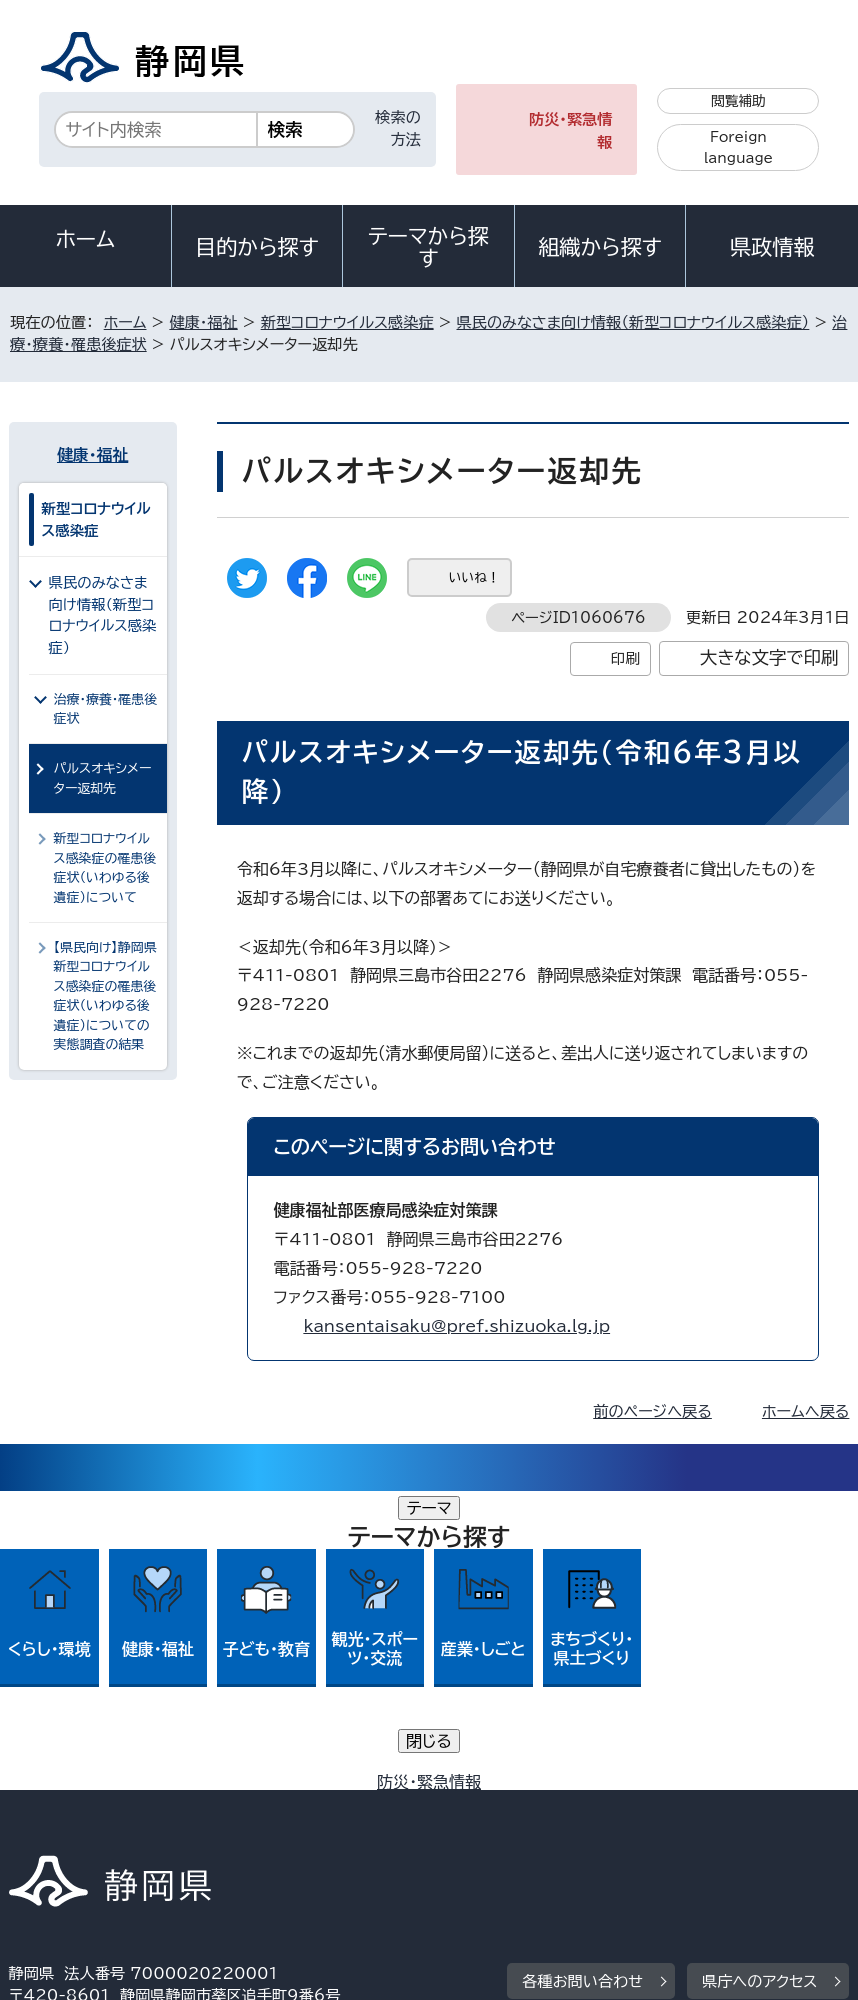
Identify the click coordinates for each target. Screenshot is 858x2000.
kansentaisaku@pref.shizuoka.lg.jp (456, 1326)
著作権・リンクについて (102, 1806)
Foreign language (738, 147)
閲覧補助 (738, 101)
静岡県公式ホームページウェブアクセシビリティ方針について (227, 1829)
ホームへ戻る (805, 1411)
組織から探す (600, 247)
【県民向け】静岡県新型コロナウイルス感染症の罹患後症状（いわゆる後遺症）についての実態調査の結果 (105, 996)
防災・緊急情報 (571, 131)
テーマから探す (428, 247)
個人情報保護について (325, 1806)
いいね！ (474, 577)
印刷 (625, 658)
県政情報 (772, 247)
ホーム (86, 239)
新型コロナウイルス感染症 (347, 322)
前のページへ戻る (652, 1411)
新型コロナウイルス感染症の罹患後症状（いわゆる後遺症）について (105, 867)
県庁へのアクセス (759, 1682)
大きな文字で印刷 (769, 657)
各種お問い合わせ (582, 1682)
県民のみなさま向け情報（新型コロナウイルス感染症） (633, 322)
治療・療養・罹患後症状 (106, 709)
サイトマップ (668, 1829)
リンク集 (527, 1829)
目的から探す (257, 247)
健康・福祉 (203, 322)
